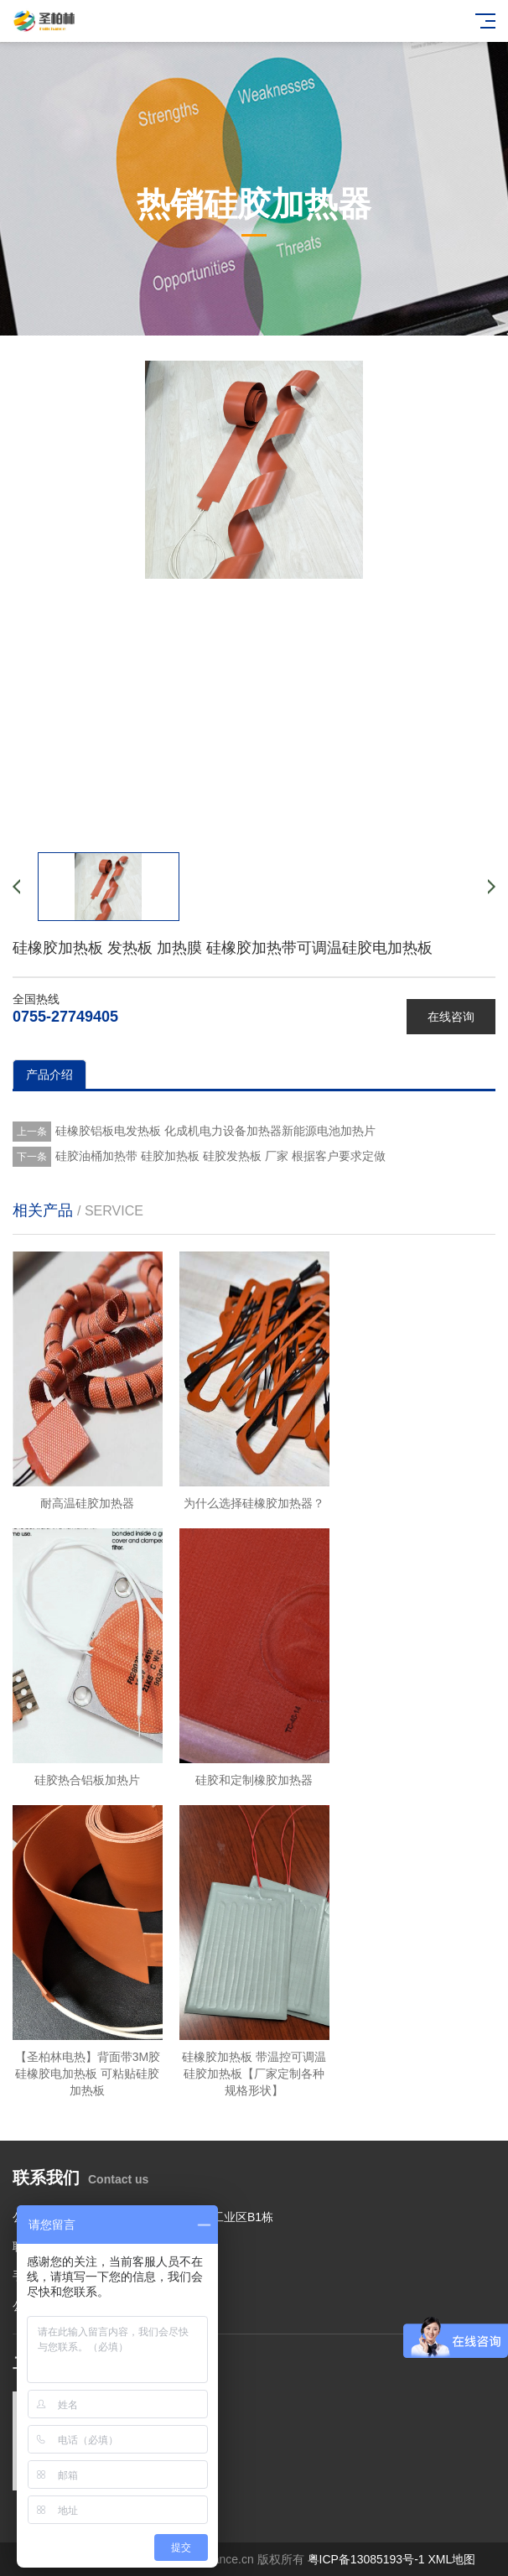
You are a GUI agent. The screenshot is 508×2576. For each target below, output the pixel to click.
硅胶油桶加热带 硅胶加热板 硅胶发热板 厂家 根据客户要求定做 (220, 1156)
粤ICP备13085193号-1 (366, 2559)
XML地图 (451, 2559)
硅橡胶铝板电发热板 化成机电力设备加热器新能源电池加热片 (215, 1130)
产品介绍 (49, 1074)
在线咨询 (451, 1016)
